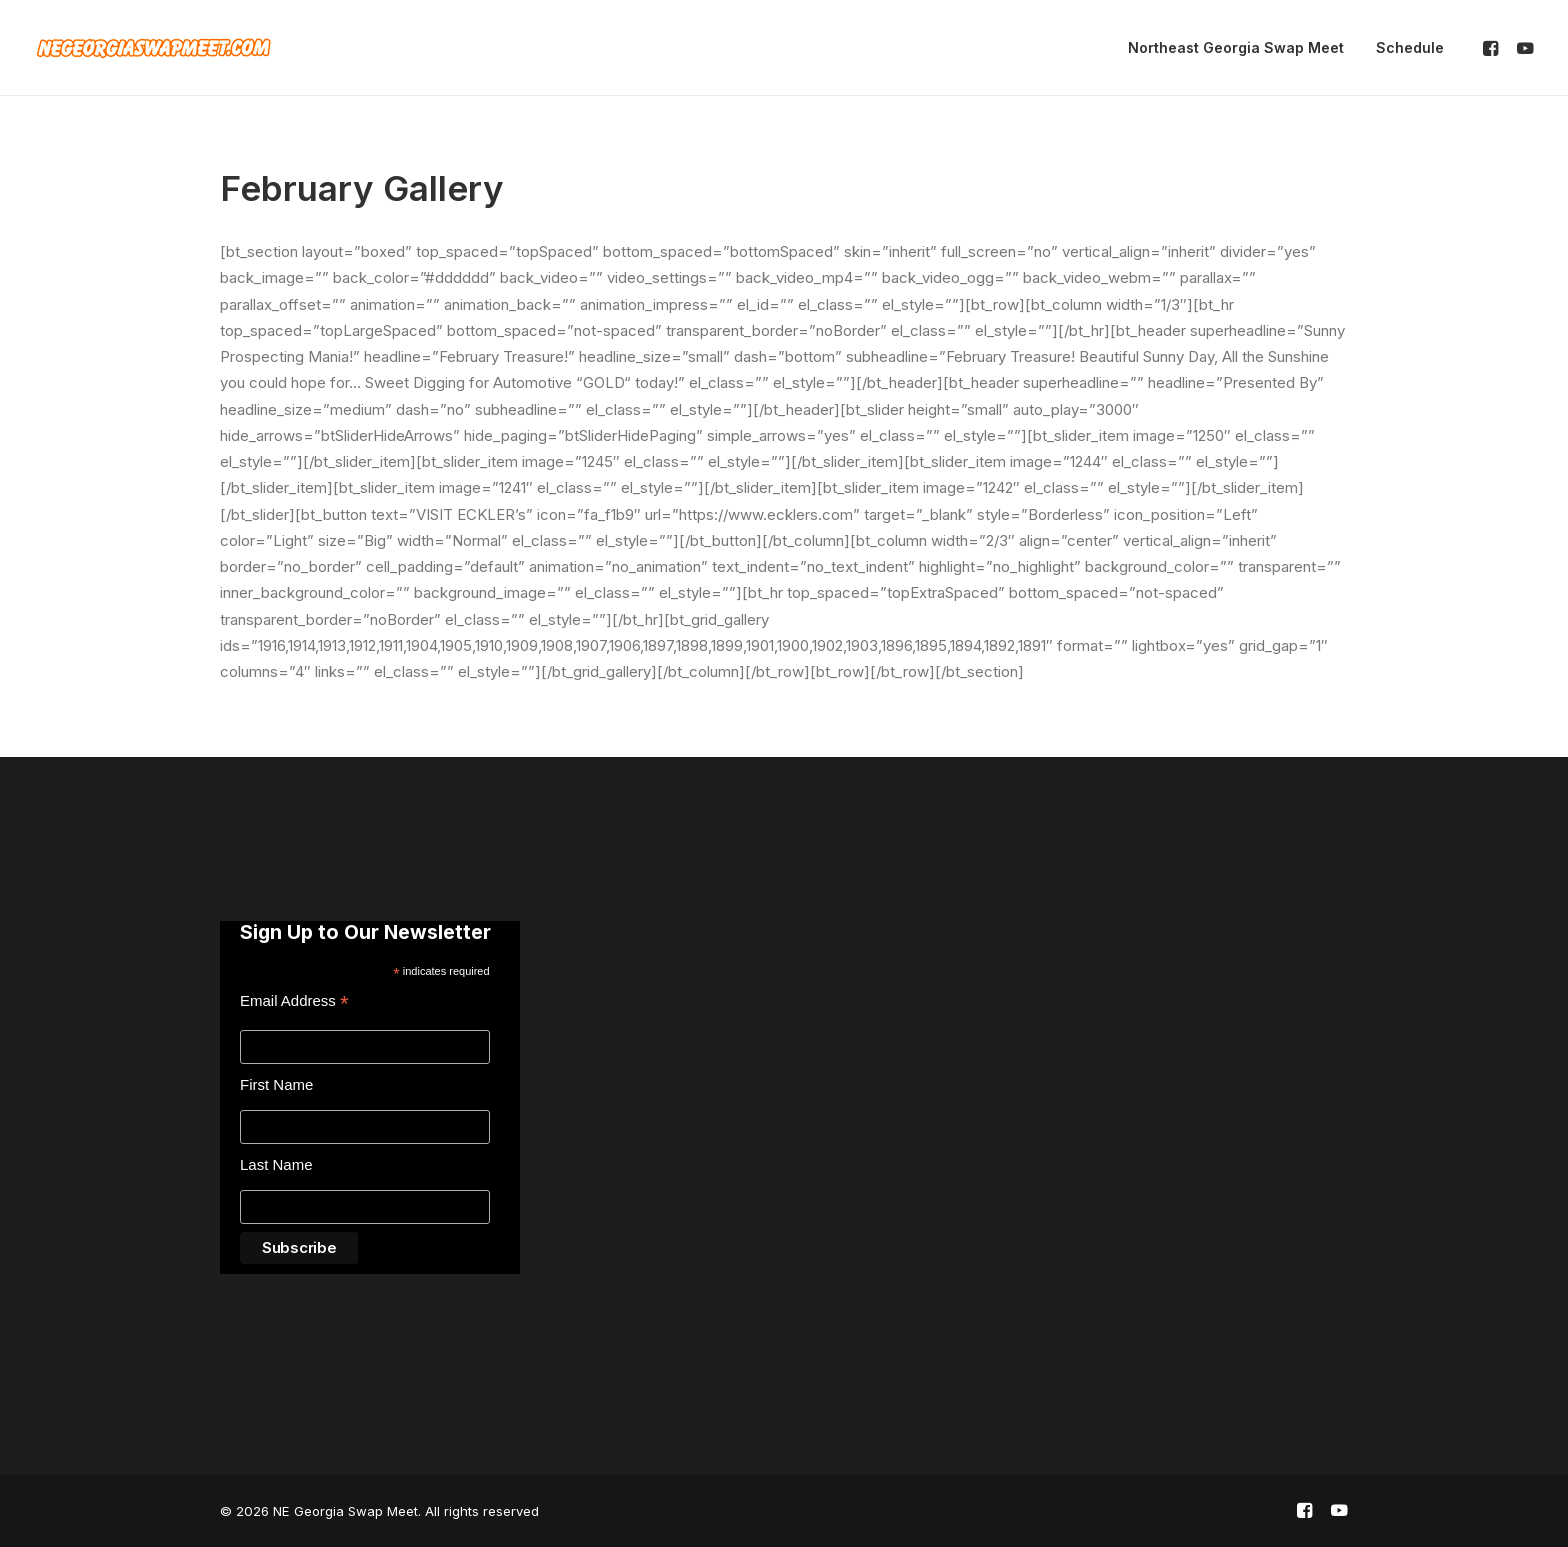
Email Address (294, 1003)
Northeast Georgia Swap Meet (1236, 47)
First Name (276, 1084)
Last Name (276, 1164)
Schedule (1410, 47)
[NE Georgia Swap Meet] (154, 48)
